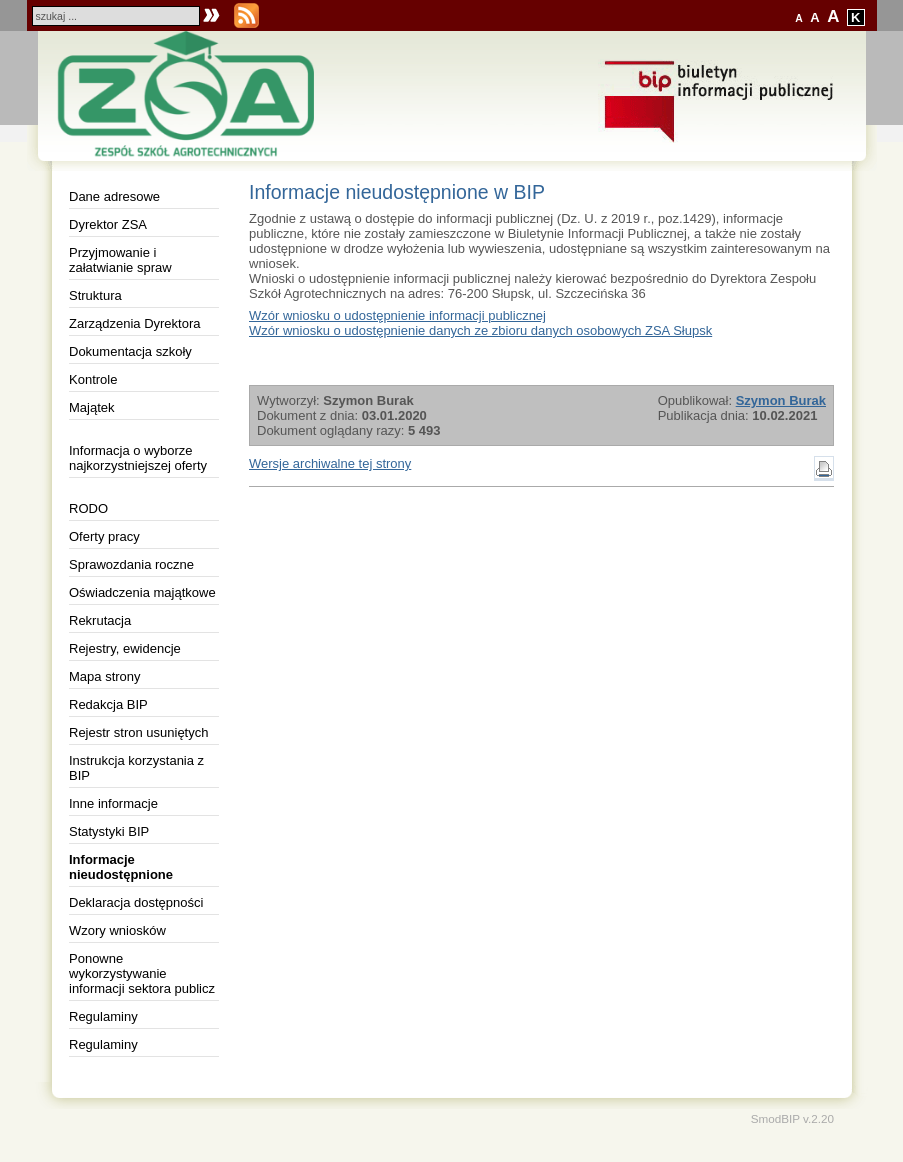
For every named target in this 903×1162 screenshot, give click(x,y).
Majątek (92, 407)
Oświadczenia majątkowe (142, 592)
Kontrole (93, 379)
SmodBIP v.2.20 (792, 1118)
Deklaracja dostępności (136, 902)
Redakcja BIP (108, 704)
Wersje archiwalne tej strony (330, 463)
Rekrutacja (100, 620)
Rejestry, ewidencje (125, 648)
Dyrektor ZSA (108, 224)
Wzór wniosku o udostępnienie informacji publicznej (397, 315)
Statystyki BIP (109, 831)
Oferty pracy (104, 536)
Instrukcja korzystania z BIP (136, 768)
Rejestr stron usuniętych (138, 732)
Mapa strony (105, 676)
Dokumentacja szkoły (130, 351)
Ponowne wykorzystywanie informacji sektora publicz (142, 973)
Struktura (95, 295)
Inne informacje (113, 803)
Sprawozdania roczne (131, 564)
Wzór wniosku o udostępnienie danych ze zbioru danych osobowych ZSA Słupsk (480, 330)
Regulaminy (103, 1016)
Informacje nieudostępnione (121, 867)
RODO (88, 508)
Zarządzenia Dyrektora (135, 323)
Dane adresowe (114, 196)
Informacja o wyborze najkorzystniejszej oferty (138, 458)
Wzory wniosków (117, 930)
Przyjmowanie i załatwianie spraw (120, 260)
